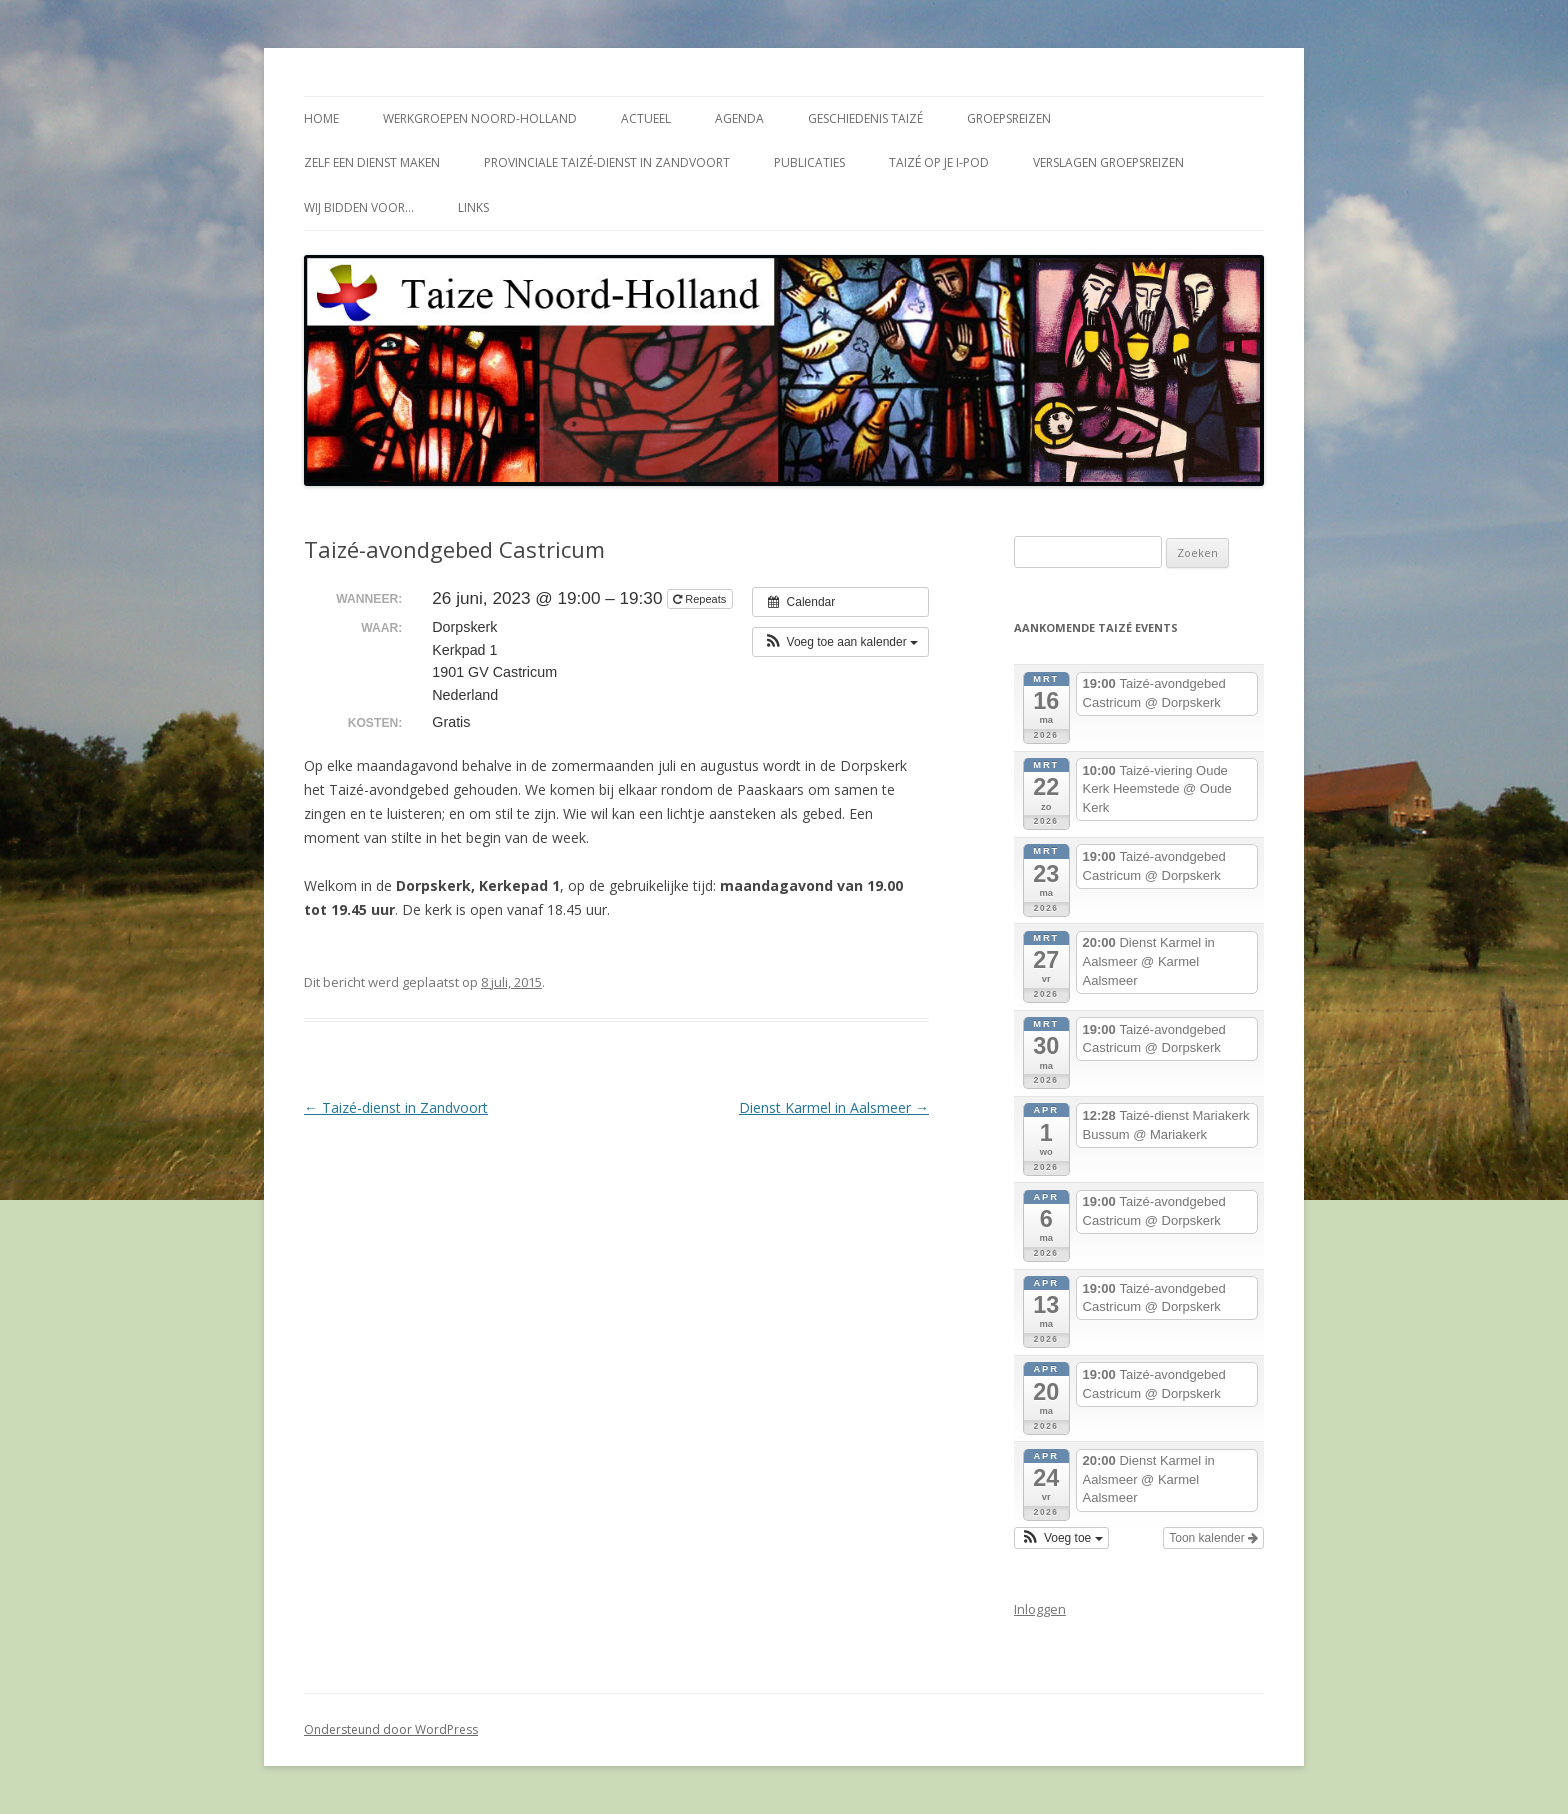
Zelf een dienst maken (372, 162)
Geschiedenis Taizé (865, 118)
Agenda (739, 118)
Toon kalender (1213, 1538)
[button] (840, 642)
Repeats (701, 599)
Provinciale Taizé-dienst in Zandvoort (607, 162)
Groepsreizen (1009, 118)
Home (321, 118)
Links (473, 207)
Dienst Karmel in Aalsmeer (834, 1107)
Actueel (646, 118)
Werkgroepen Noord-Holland (480, 118)
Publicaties (809, 162)
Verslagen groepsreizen (1108, 162)
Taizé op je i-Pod (939, 162)
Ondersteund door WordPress (391, 1729)
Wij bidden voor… (359, 207)
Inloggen (1040, 1609)
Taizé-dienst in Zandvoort (396, 1107)
